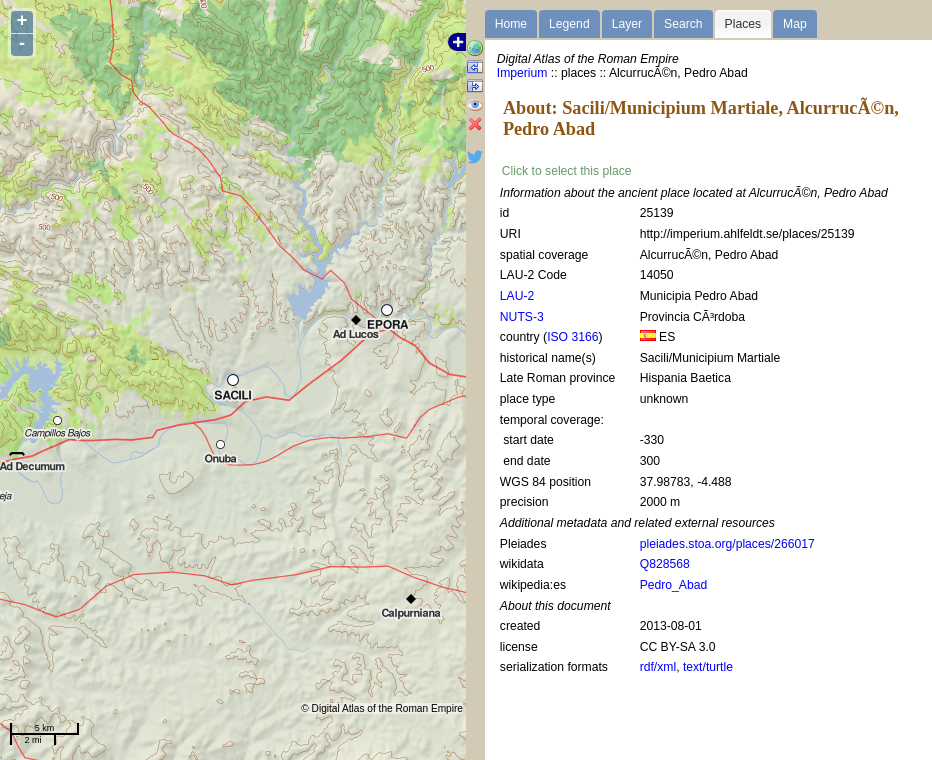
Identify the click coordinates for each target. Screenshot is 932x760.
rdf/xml (658, 667)
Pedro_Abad (674, 585)
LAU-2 (517, 296)
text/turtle (708, 667)
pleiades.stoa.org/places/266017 (727, 544)
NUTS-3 (522, 317)
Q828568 (665, 564)
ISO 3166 (572, 337)
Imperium (522, 73)
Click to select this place (567, 171)
